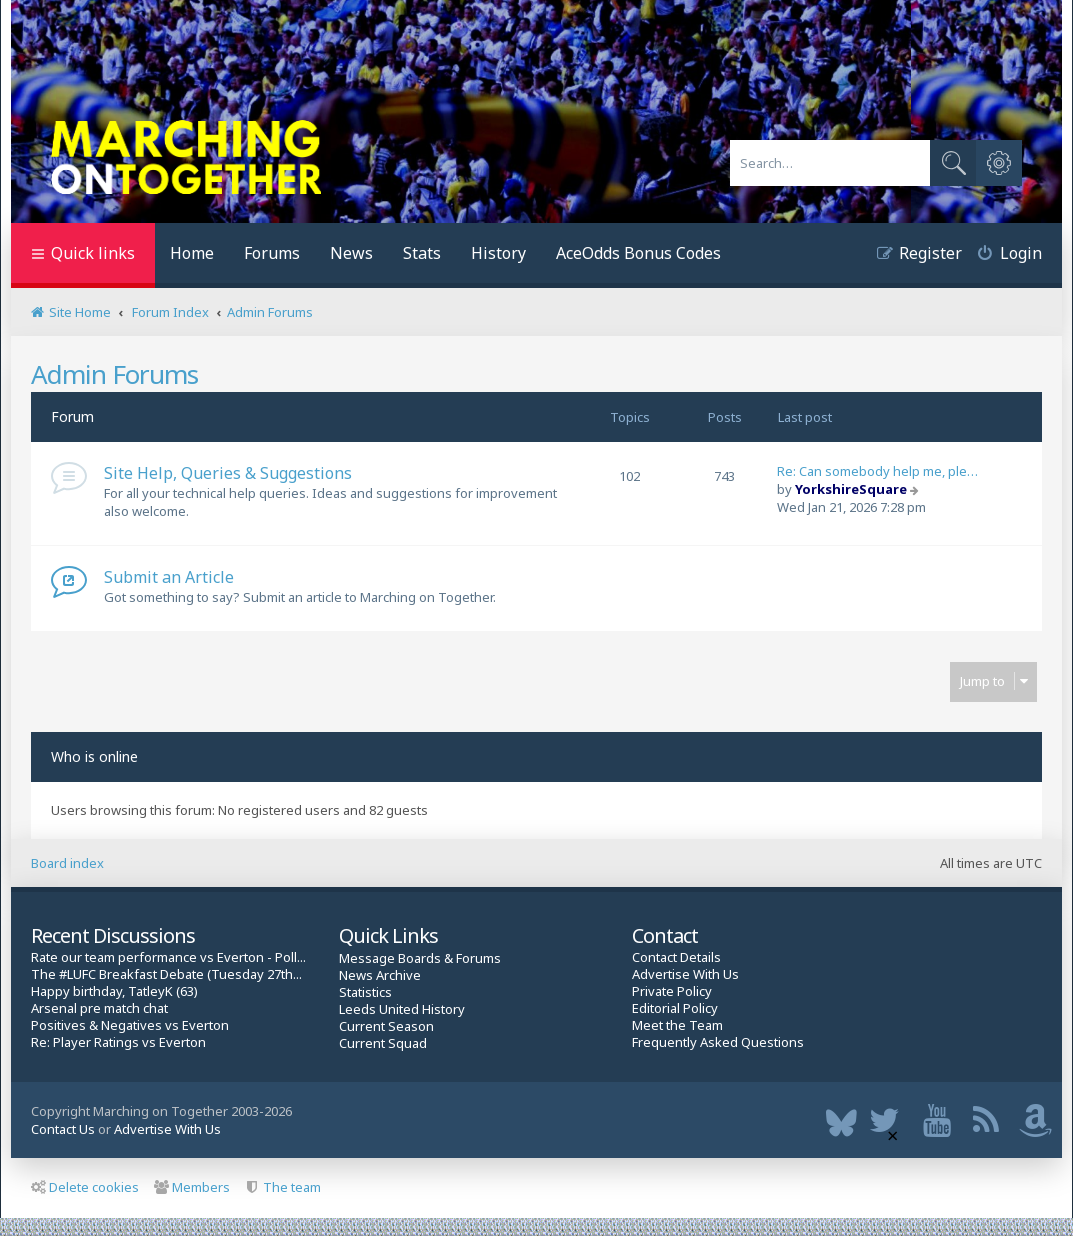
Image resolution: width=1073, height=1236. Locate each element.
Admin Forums (114, 374)
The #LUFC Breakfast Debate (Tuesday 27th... (166, 974)
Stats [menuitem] (422, 253)
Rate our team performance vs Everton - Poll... (168, 957)
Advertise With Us (685, 974)
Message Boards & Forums (420, 958)
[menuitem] (1002, 255)
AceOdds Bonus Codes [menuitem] (638, 253)
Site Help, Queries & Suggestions (228, 473)
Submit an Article (169, 577)
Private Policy (672, 991)
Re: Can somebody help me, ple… (877, 471)
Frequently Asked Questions (718, 1042)
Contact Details (676, 957)
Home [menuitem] (192, 253)
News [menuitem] (351, 253)
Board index (67, 863)
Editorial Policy (675, 1008)
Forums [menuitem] (272, 253)
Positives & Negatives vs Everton (130, 1025)
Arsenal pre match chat (99, 1008)
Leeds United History (402, 1009)
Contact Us (63, 1129)
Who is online (94, 756)
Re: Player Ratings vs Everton (118, 1042)
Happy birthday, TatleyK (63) (114, 991)
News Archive (380, 975)
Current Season (386, 1026)
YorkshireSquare (851, 489)
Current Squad (383, 1043)
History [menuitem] (498, 253)
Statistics (365, 992)
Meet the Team (677, 1025)
